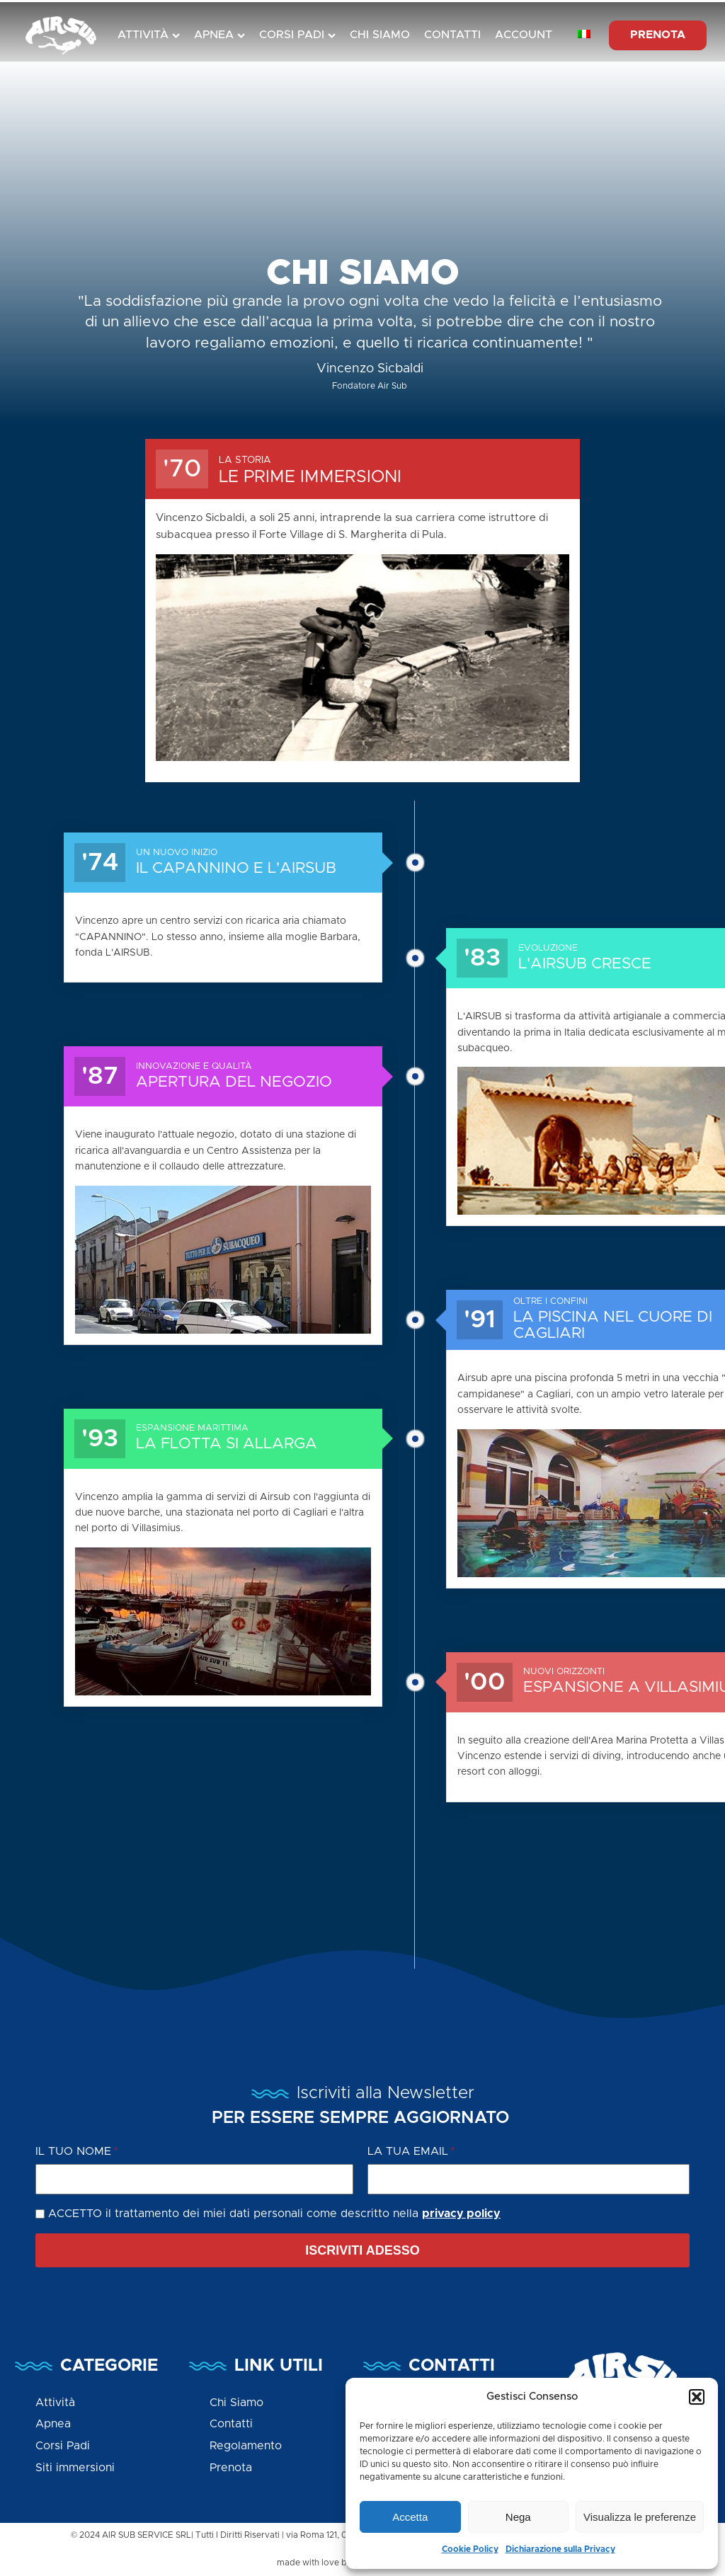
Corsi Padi (297, 34)
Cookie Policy (470, 2549)
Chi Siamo (380, 34)
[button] (697, 2397)
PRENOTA (657, 34)
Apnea (219, 34)
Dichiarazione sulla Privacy (560, 2549)
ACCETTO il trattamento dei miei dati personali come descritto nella (274, 2213)
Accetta (410, 2517)
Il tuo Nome (73, 2151)
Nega (518, 2517)
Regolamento (246, 2445)
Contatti (452, 34)
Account (523, 34)
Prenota (231, 2467)
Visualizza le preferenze (639, 2517)
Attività (149, 34)
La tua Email (407, 2151)
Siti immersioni (75, 2467)
